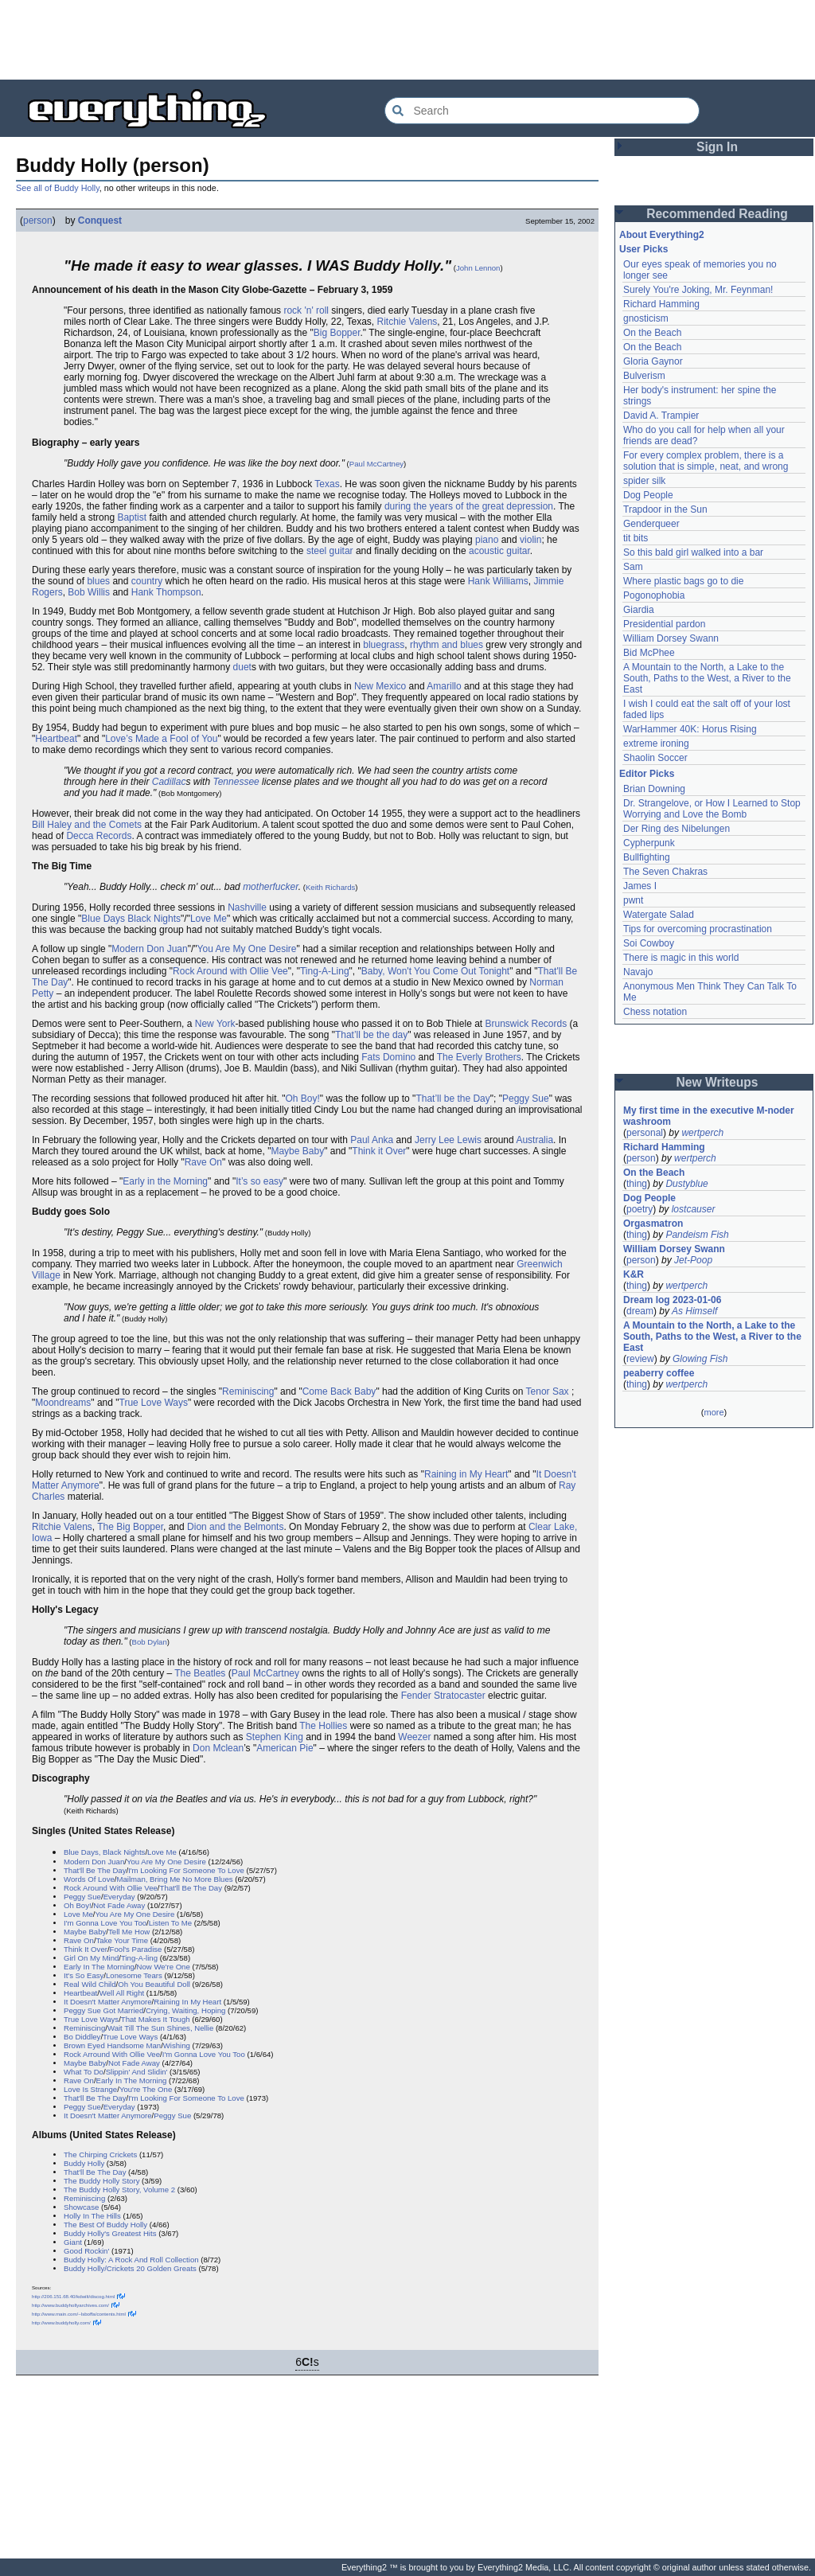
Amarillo (444, 686)
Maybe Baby (297, 1151)
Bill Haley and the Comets (87, 824)
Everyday (119, 1896)
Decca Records (98, 835)
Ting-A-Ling (324, 971)
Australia (534, 1140)
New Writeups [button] (717, 1082)
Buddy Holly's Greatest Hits (110, 2233)
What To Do (83, 2071)
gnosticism (646, 318)
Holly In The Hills (92, 2215)
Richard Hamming (661, 304)
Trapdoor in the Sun (665, 509)
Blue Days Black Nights (131, 918)
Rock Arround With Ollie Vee (112, 2054)
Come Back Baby (339, 1391)
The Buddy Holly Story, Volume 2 (119, 2189)
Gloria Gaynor (653, 361)
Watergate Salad (658, 914)
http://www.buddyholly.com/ (61, 2322)
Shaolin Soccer (655, 757)
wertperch (702, 1132)
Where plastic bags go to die (683, 581)
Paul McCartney (376, 463)
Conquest (100, 220)
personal (644, 1132)
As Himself (694, 1311)
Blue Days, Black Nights (104, 1852)
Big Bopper (337, 332)
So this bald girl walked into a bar (693, 552)
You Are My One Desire (247, 948)
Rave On (203, 1162)
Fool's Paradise (136, 1949)
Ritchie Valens (407, 321)
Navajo (638, 972)
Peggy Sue (525, 1098)
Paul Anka (371, 1140)
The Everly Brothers (479, 1057)
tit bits (635, 538)
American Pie (284, 1748)
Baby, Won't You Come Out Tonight (435, 971)
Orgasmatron (653, 1223)
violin (530, 539)
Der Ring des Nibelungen (676, 828)
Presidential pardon (664, 624)
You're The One (145, 2089)
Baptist (131, 517)
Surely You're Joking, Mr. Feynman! (698, 289)
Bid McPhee (649, 652)
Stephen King (274, 1737)
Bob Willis (89, 592)
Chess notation (655, 1011)
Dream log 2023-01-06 (672, 1300)
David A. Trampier (661, 415)
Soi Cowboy (648, 943)
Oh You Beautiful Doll (154, 1984)
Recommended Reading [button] (717, 214)
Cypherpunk (649, 843)
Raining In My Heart (187, 2001)
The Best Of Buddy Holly (105, 2224)
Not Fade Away (119, 1905)
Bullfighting (646, 857)
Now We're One (163, 1966)
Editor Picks (646, 773)
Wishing (176, 2045)
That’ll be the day (371, 1034)
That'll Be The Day (95, 1870)
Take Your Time (122, 1940)
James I (640, 886)
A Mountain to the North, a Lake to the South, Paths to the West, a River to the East (708, 678)
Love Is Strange (90, 2089)
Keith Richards (330, 887)
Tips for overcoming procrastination (697, 929)
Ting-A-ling (139, 1957)
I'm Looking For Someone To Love (186, 1870)
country (146, 581)
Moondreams (63, 1402)
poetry (639, 1209)
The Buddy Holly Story (101, 2180)
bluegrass (383, 644)
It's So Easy (83, 1975)
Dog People (648, 495)
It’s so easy (259, 1181)
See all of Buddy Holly (57, 188)
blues (98, 581)
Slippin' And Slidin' (137, 2071)
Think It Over (85, 1949)
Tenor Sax (547, 1391)
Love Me (208, 918)
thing (636, 1183)
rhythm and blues (446, 644)
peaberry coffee (658, 1373)
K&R (633, 1274)
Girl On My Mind (91, 1957)
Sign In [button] (717, 147)
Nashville (247, 907)
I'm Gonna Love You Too (105, 1922)
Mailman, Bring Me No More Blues (174, 1879)
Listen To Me (170, 1922)
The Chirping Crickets (100, 2154)
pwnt (633, 900)
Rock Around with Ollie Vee (230, 971)
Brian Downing (654, 788)
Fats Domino (388, 1057)
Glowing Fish (700, 1358)
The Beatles (199, 1673)
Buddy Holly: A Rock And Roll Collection (131, 2259)
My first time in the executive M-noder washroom (710, 1116)
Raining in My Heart (466, 1474)
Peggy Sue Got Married (103, 2010)
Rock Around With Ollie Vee (111, 1887)
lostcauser (694, 1209)
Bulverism (644, 375)
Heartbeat (56, 738)
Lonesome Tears (134, 1975)
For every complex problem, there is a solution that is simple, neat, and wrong (705, 461)
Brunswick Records (526, 1023)
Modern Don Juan (149, 948)
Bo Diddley (82, 2036)
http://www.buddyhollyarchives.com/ (70, 2305)
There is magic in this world (681, 957)
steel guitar (329, 550)
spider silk (644, 480)
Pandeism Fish (696, 1234)
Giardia (638, 609)
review (640, 1358)
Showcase (81, 2207)
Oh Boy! (302, 1098)
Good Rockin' (86, 2250)
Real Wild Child (90, 1984)
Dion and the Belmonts (235, 1526)
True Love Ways (153, 1402)
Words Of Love (89, 1879)
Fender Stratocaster (443, 1695)
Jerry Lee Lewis (448, 1140)
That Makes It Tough (155, 2019)
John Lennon (478, 267)
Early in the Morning (165, 1181)
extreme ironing (656, 743)
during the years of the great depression (468, 506)
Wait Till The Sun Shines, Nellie (160, 2028)
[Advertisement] (407, 40)
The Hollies (323, 1725)
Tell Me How (129, 1931)
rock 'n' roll (306, 310)
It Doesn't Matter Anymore (108, 2001)
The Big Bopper (130, 1526)
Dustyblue (686, 1183)
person (38, 220)
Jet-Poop (693, 1260)
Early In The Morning (99, 1966)
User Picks (643, 249)
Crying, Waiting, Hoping (185, 2010)
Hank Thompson (166, 592)
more (713, 1412)
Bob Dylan (149, 1641)
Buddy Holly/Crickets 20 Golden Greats (130, 2268)
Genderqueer (651, 523)
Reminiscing (248, 1391)
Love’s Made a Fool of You (161, 738)
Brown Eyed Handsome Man (112, 2045)
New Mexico (380, 686)
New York (215, 1023)
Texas (326, 484)
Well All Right (121, 1993)
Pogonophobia (653, 595)
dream (639, 1311)
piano (486, 539)
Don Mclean (218, 1748)
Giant (73, 2242)
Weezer (414, 1737)
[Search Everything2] (542, 110)
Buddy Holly (84, 2163)
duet (242, 667)
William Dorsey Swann (671, 638)
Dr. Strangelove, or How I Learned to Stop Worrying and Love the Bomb (713, 809)
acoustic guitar (499, 550)
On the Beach (652, 332)
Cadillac (169, 781)
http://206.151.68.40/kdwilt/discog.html (73, 2296)
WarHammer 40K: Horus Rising (690, 729)
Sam (633, 566)
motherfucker (270, 886)
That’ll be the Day (452, 1098)
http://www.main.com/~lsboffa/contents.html (79, 2313)
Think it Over (379, 1151)
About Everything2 (661, 234)
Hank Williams (498, 581)
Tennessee (236, 781)
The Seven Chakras (665, 871)
